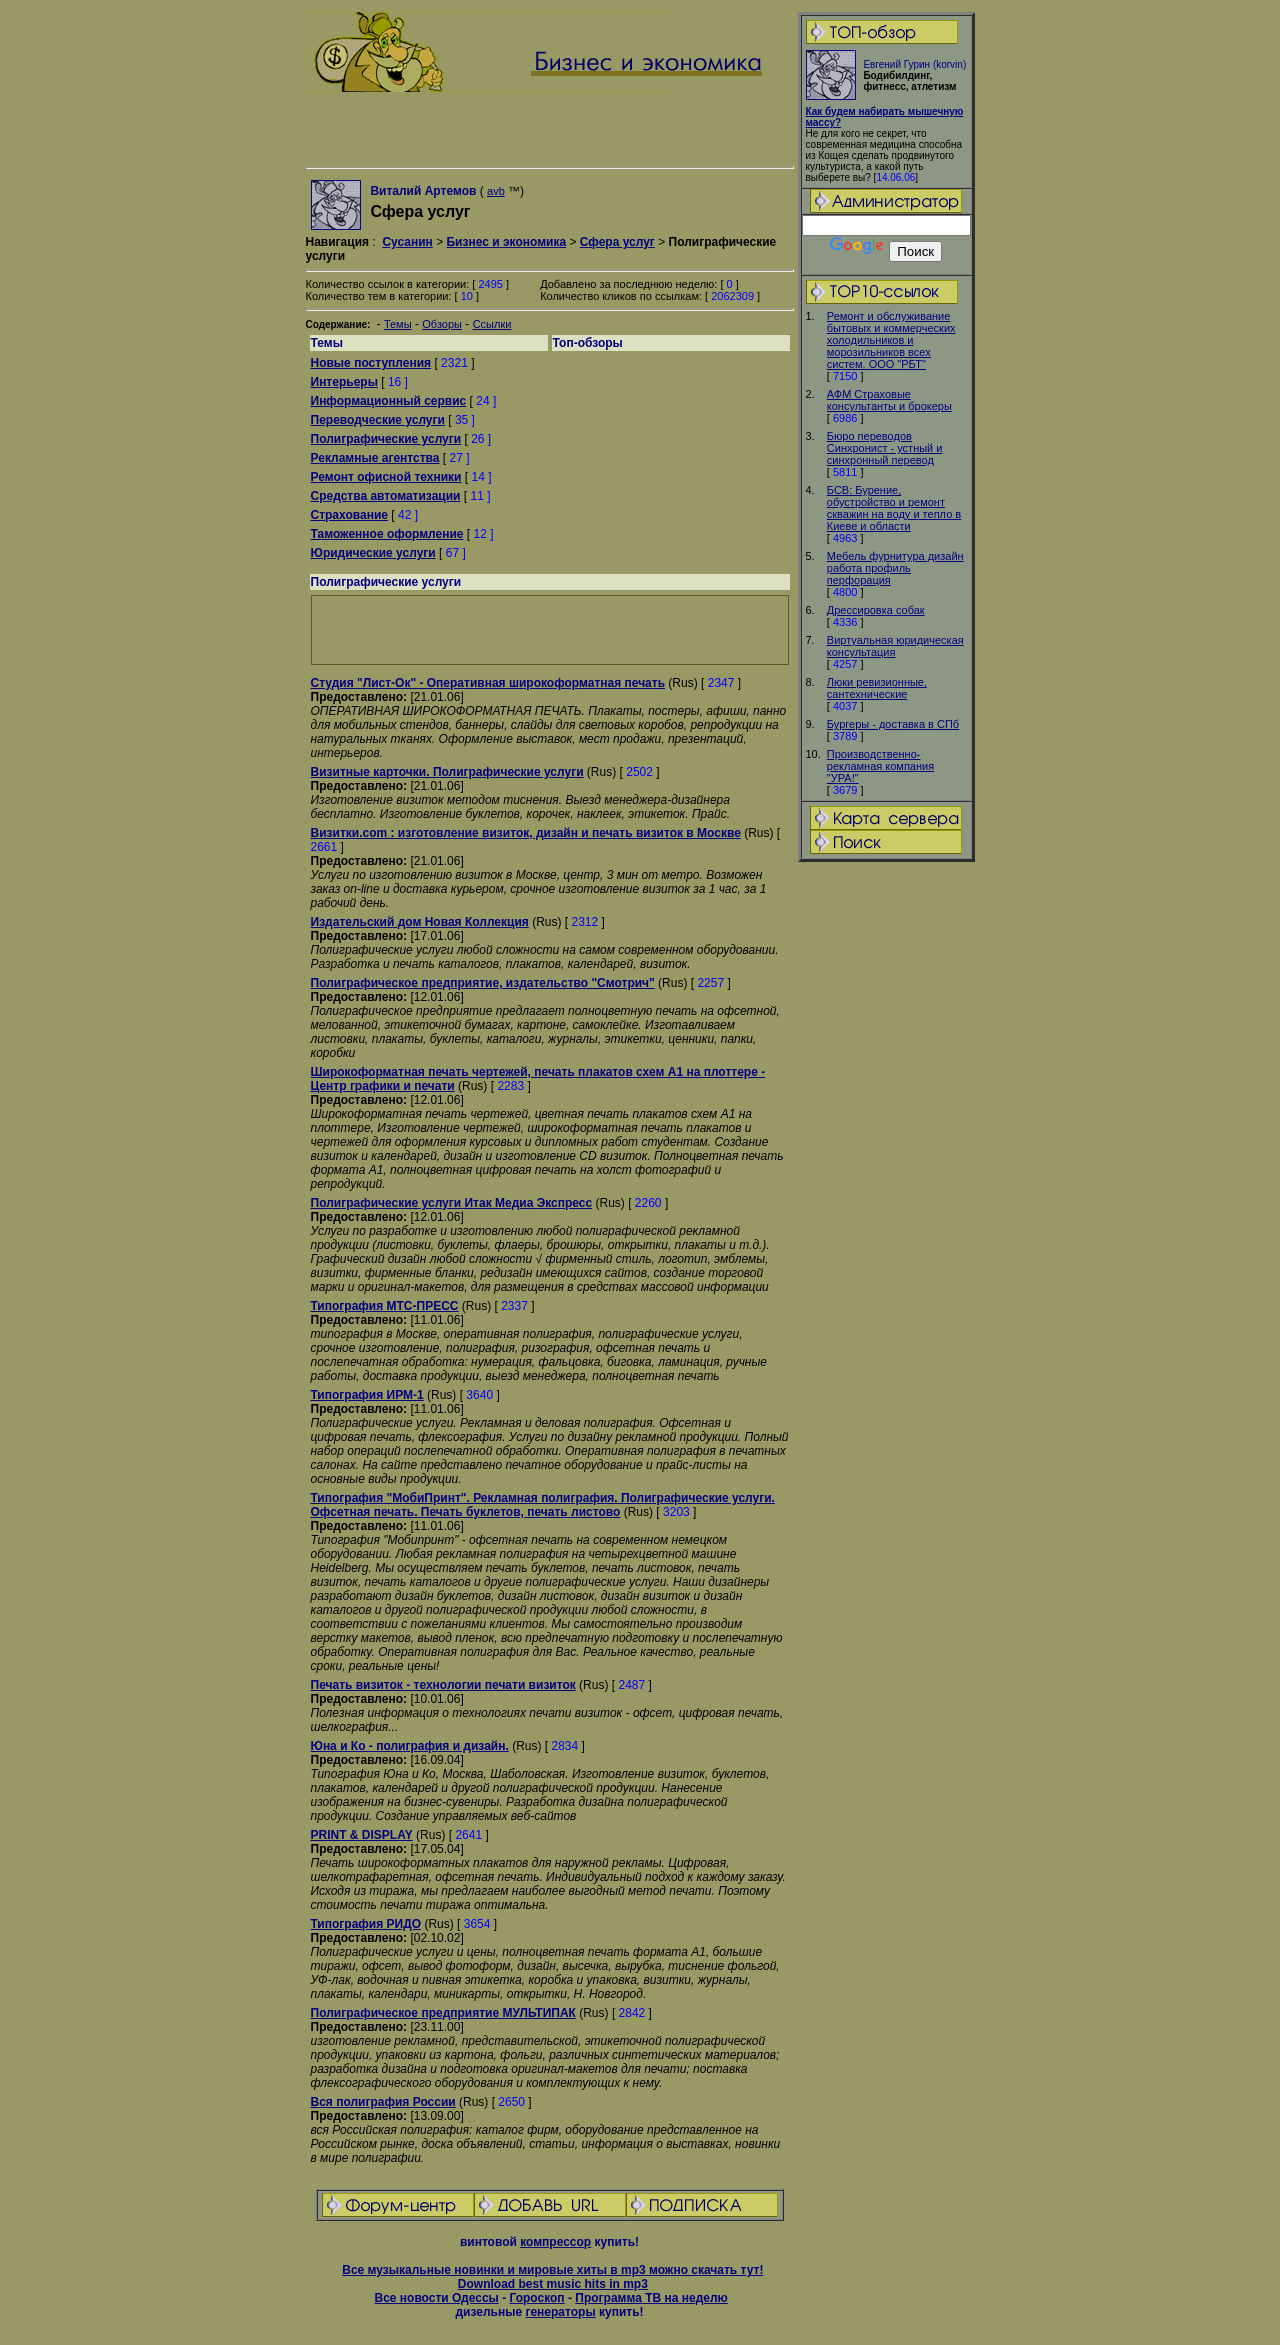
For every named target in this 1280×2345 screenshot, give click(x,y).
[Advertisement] (886, 1179)
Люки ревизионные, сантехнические (877, 688)
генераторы (560, 2312)
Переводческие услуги (378, 420)
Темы (398, 324)
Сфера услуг (617, 242)
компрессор (555, 2242)
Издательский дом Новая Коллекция (420, 922)
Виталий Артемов (423, 191)
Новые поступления (371, 363)
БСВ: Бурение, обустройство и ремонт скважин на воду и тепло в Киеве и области (894, 508)
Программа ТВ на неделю (651, 2298)
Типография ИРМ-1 (367, 1395)
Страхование (349, 515)
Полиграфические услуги (386, 439)
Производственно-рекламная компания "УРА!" (880, 766)
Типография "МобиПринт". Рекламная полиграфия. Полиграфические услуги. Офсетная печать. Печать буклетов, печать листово (543, 1505)
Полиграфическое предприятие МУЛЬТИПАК (443, 2013)
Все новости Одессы (436, 2298)
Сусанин (407, 242)
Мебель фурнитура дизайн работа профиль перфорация (895, 568)
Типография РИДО (366, 1924)
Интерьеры (344, 382)
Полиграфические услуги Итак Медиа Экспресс (452, 1203)
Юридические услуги (373, 553)
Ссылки (492, 324)
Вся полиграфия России (383, 2102)
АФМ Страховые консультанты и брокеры (889, 400)
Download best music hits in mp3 (553, 2284)
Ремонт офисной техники (386, 477)
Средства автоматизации (386, 496)
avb (496, 191)
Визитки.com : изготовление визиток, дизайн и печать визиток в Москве (526, 833)
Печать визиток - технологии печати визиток (443, 1685)
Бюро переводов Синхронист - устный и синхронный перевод (885, 448)
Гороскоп (536, 2298)
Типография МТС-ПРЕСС (385, 1306)
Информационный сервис (389, 401)
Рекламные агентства (375, 458)
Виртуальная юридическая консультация (895, 646)
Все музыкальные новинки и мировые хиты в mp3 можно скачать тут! (552, 2270)
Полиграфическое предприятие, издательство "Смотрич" (483, 983)
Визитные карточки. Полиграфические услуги (447, 772)
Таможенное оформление (387, 534)
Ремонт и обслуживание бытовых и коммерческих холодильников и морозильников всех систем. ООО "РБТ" (891, 340)
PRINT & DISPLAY (362, 1835)
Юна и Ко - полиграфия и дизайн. (410, 1746)
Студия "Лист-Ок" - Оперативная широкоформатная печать (488, 683)
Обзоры (442, 324)
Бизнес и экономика (506, 242)
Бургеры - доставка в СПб (893, 724)
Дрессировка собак (876, 610)
